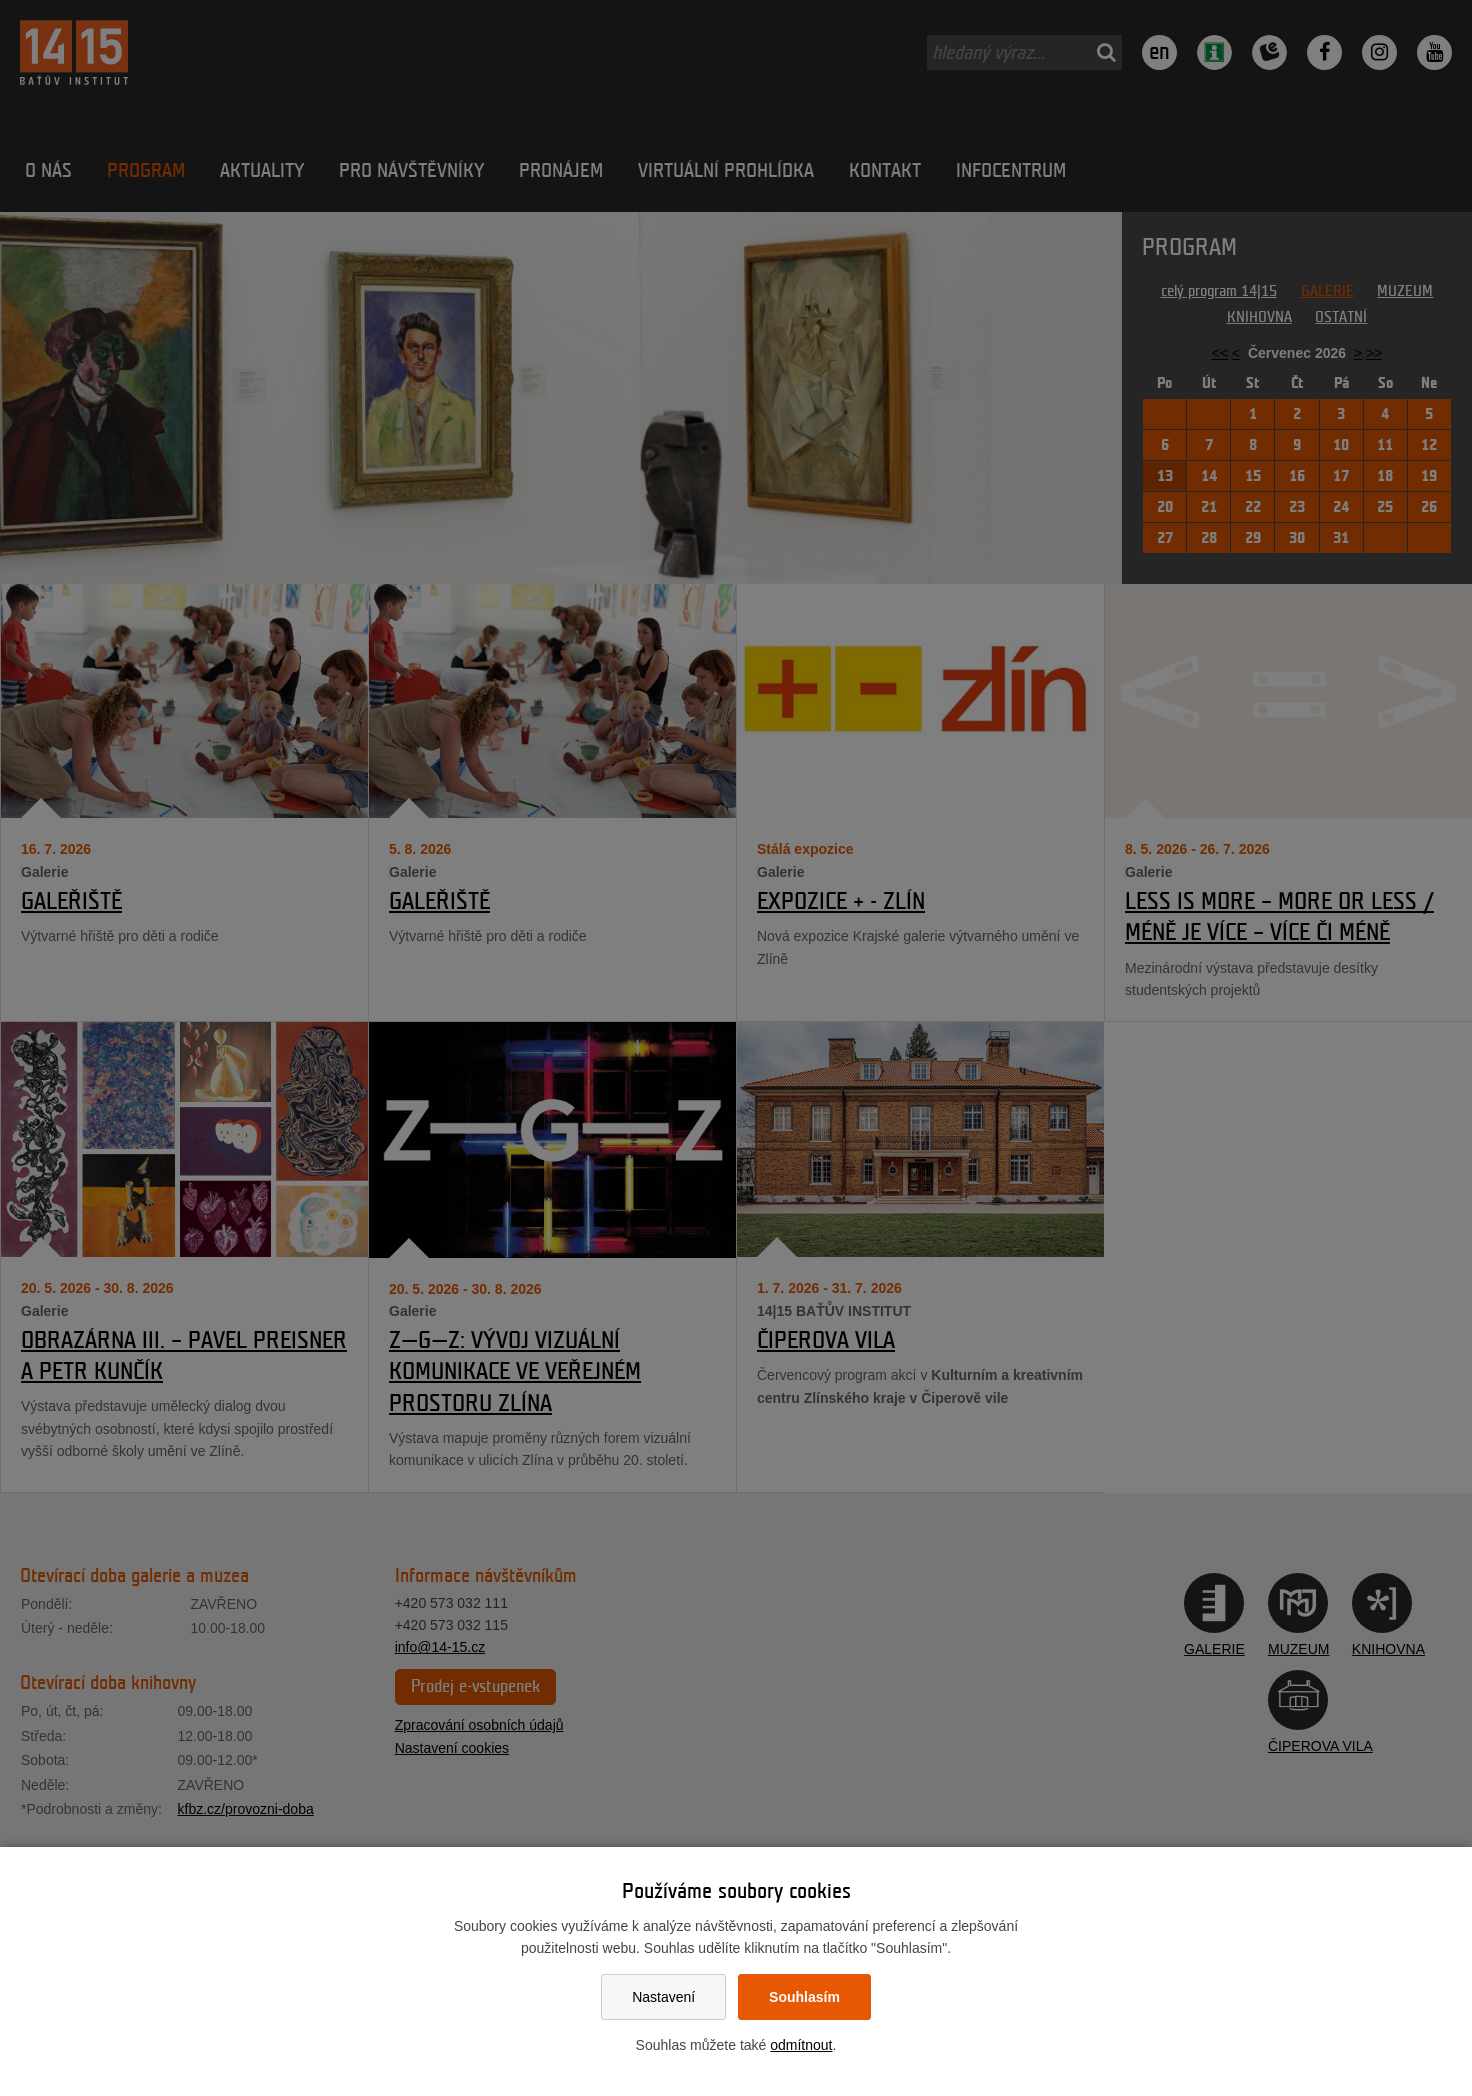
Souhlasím (804, 1997)
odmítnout (801, 2045)
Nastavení (663, 1997)
